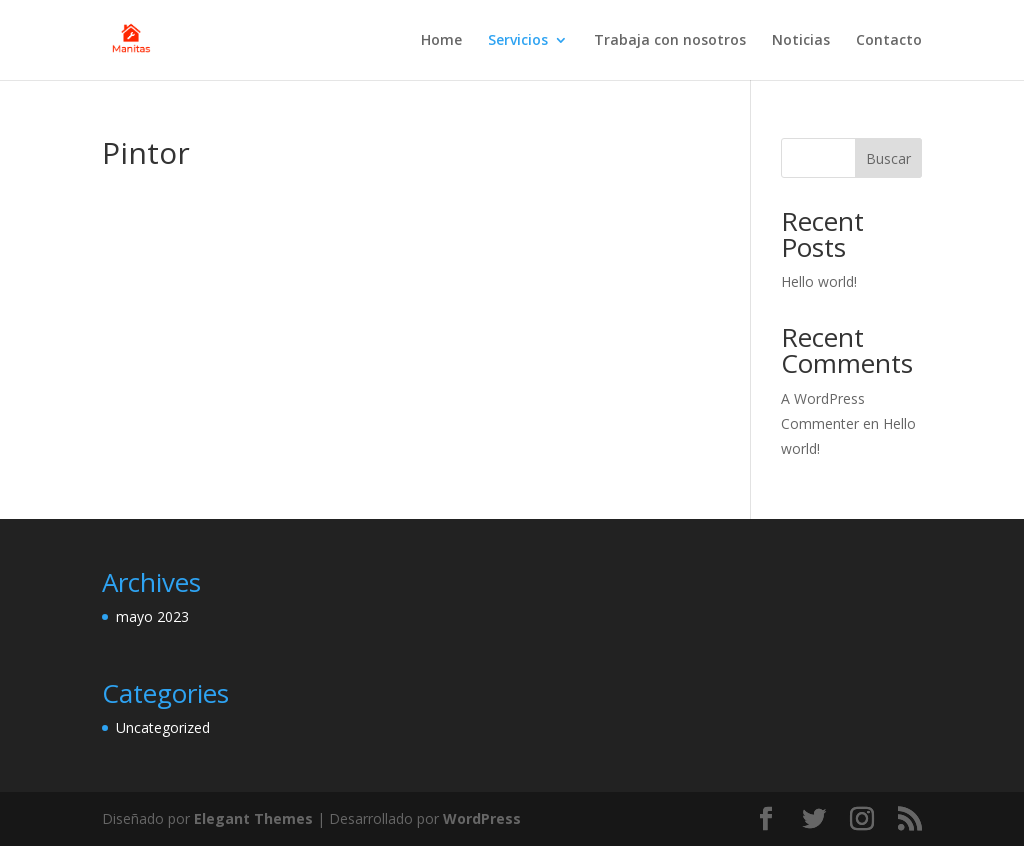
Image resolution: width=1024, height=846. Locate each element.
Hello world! (819, 281)
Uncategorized (163, 727)
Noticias (801, 41)
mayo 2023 (152, 616)
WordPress (482, 818)
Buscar (888, 158)
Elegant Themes (253, 818)
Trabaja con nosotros (670, 41)
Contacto (889, 41)
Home (441, 41)
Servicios (518, 41)
